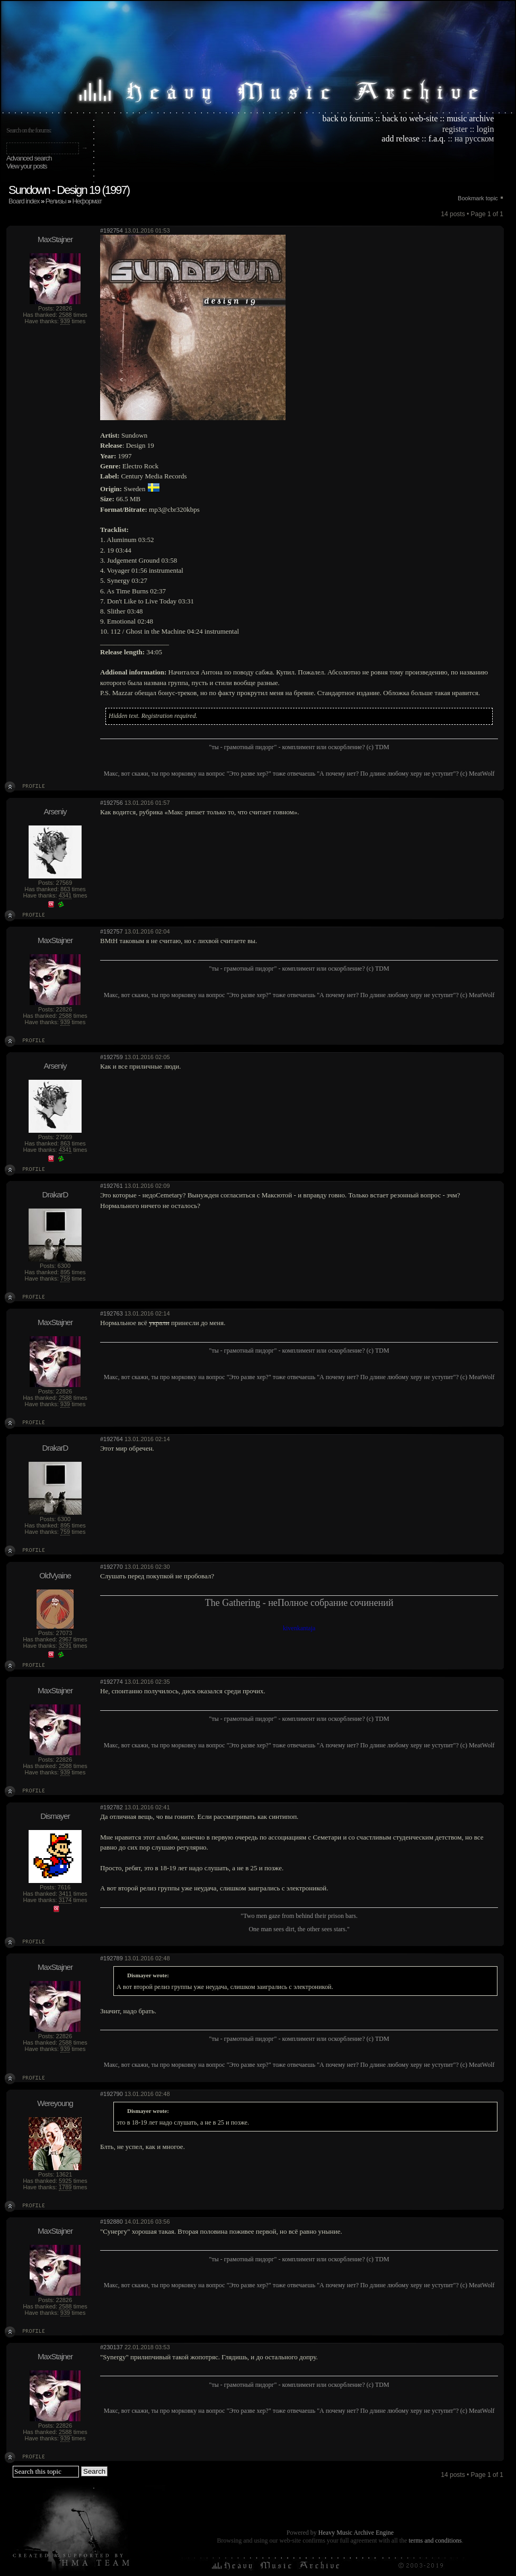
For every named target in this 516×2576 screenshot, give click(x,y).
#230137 (111, 2347)
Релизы (56, 201)
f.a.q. (437, 138)
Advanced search (28, 158)
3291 (65, 1645)
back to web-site (410, 118)
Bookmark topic (478, 198)
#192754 (111, 230)
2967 (65, 1639)
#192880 (111, 2221)
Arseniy (54, 811)
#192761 (111, 1186)
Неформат (87, 201)
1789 (65, 2187)
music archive (470, 118)
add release (400, 138)
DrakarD (55, 1194)
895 (65, 1272)
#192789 (111, 1958)
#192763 (111, 1313)
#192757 (111, 931)
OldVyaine (55, 1575)
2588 (65, 315)
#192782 (111, 1807)
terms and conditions (434, 2540)
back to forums (348, 118)
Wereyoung (55, 2103)
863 (65, 889)
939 (65, 321)
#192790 (111, 2094)
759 (65, 1278)
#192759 (111, 1057)
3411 (65, 1893)
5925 (65, 2181)
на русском (474, 138)
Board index (23, 201)
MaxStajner (55, 239)
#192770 (111, 1567)
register (455, 129)
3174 (65, 1900)
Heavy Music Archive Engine (356, 2532)
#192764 (111, 1439)
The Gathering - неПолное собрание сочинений (299, 1602)
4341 (65, 895)
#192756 (111, 803)
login (485, 129)
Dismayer (54, 1815)
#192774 (111, 1681)
